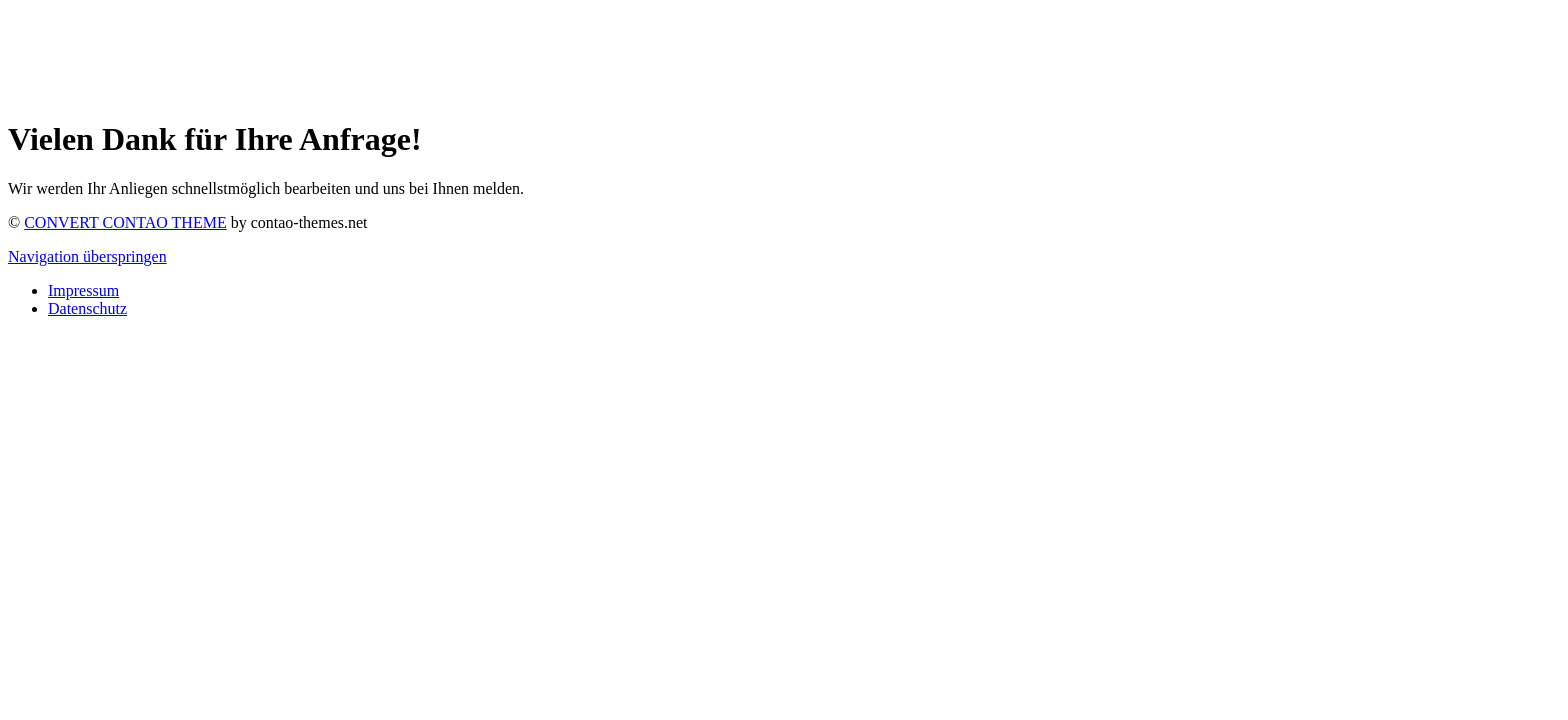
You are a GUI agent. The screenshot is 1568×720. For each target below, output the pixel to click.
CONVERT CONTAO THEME (125, 222)
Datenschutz (87, 308)
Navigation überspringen (87, 256)
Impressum (83, 290)
